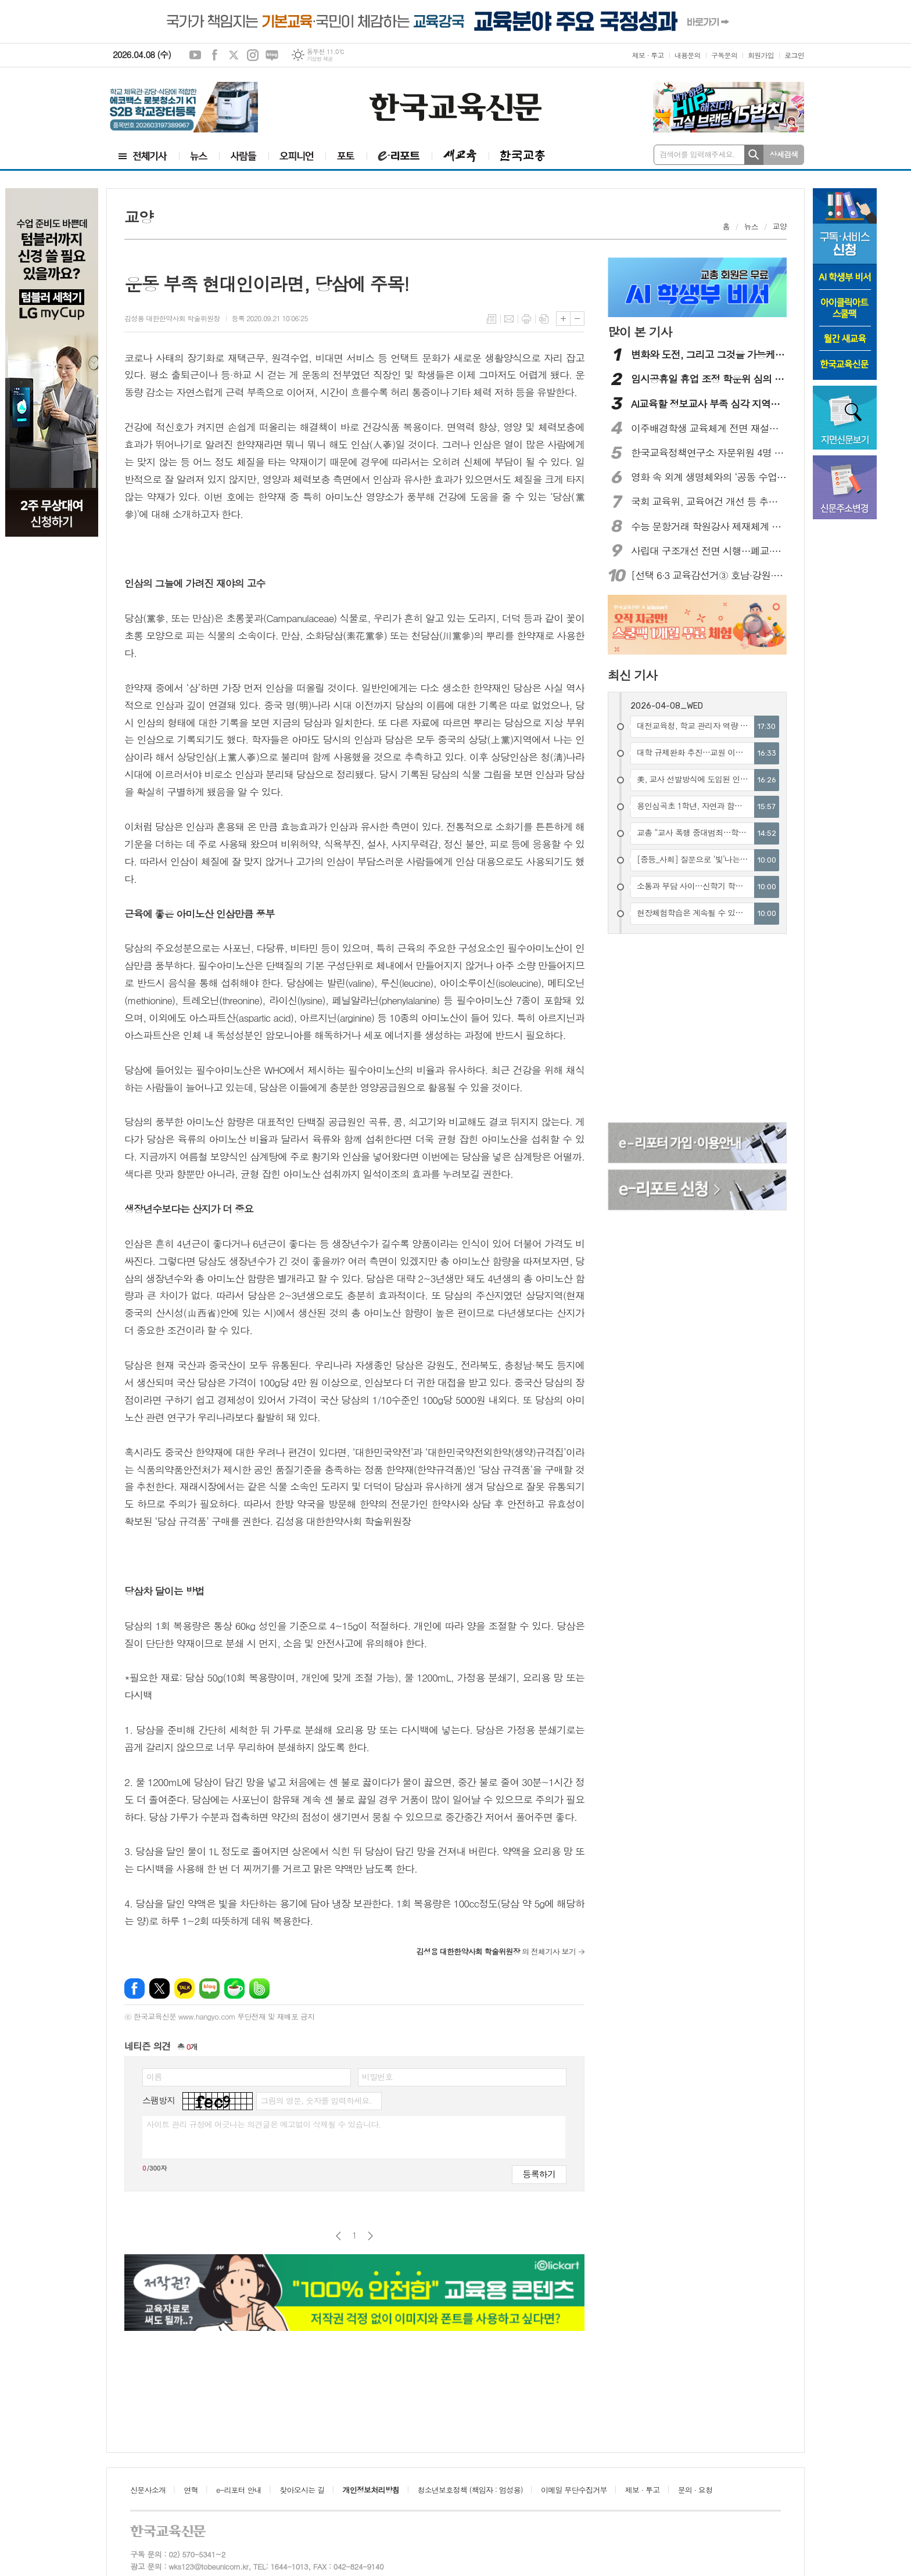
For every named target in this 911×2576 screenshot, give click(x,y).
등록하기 (539, 2174)
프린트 (526, 319)
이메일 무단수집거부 (574, 2489)
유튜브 (195, 55)
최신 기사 (632, 675)
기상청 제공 (320, 59)
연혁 (191, 2489)
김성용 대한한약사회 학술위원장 (172, 318)
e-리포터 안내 (238, 2489)
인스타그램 (252, 55)
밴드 (259, 1988)
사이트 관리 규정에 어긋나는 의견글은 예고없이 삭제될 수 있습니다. (263, 2124)
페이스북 (214, 55)
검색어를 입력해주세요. (697, 154)
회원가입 (761, 55)
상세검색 (784, 154)
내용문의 (688, 55)
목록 (491, 319)
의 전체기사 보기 (496, 1951)
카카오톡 (184, 1988)
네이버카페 (234, 1988)
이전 (338, 2236)
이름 (154, 2076)
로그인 (794, 55)
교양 (780, 226)
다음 (370, 2236)
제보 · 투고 (648, 55)
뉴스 (751, 226)
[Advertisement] (51, 716)
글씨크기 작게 (577, 318)
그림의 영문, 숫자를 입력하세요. (315, 2100)
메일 (509, 319)
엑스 (233, 55)
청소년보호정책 (469, 2489)
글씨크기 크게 (563, 318)
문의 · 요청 (695, 2489)
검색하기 (753, 155)
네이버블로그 (272, 55)
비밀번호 (377, 2076)
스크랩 (544, 319)
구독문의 (724, 55)
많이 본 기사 (640, 331)
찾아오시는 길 (301, 2489)
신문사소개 (148, 2489)
